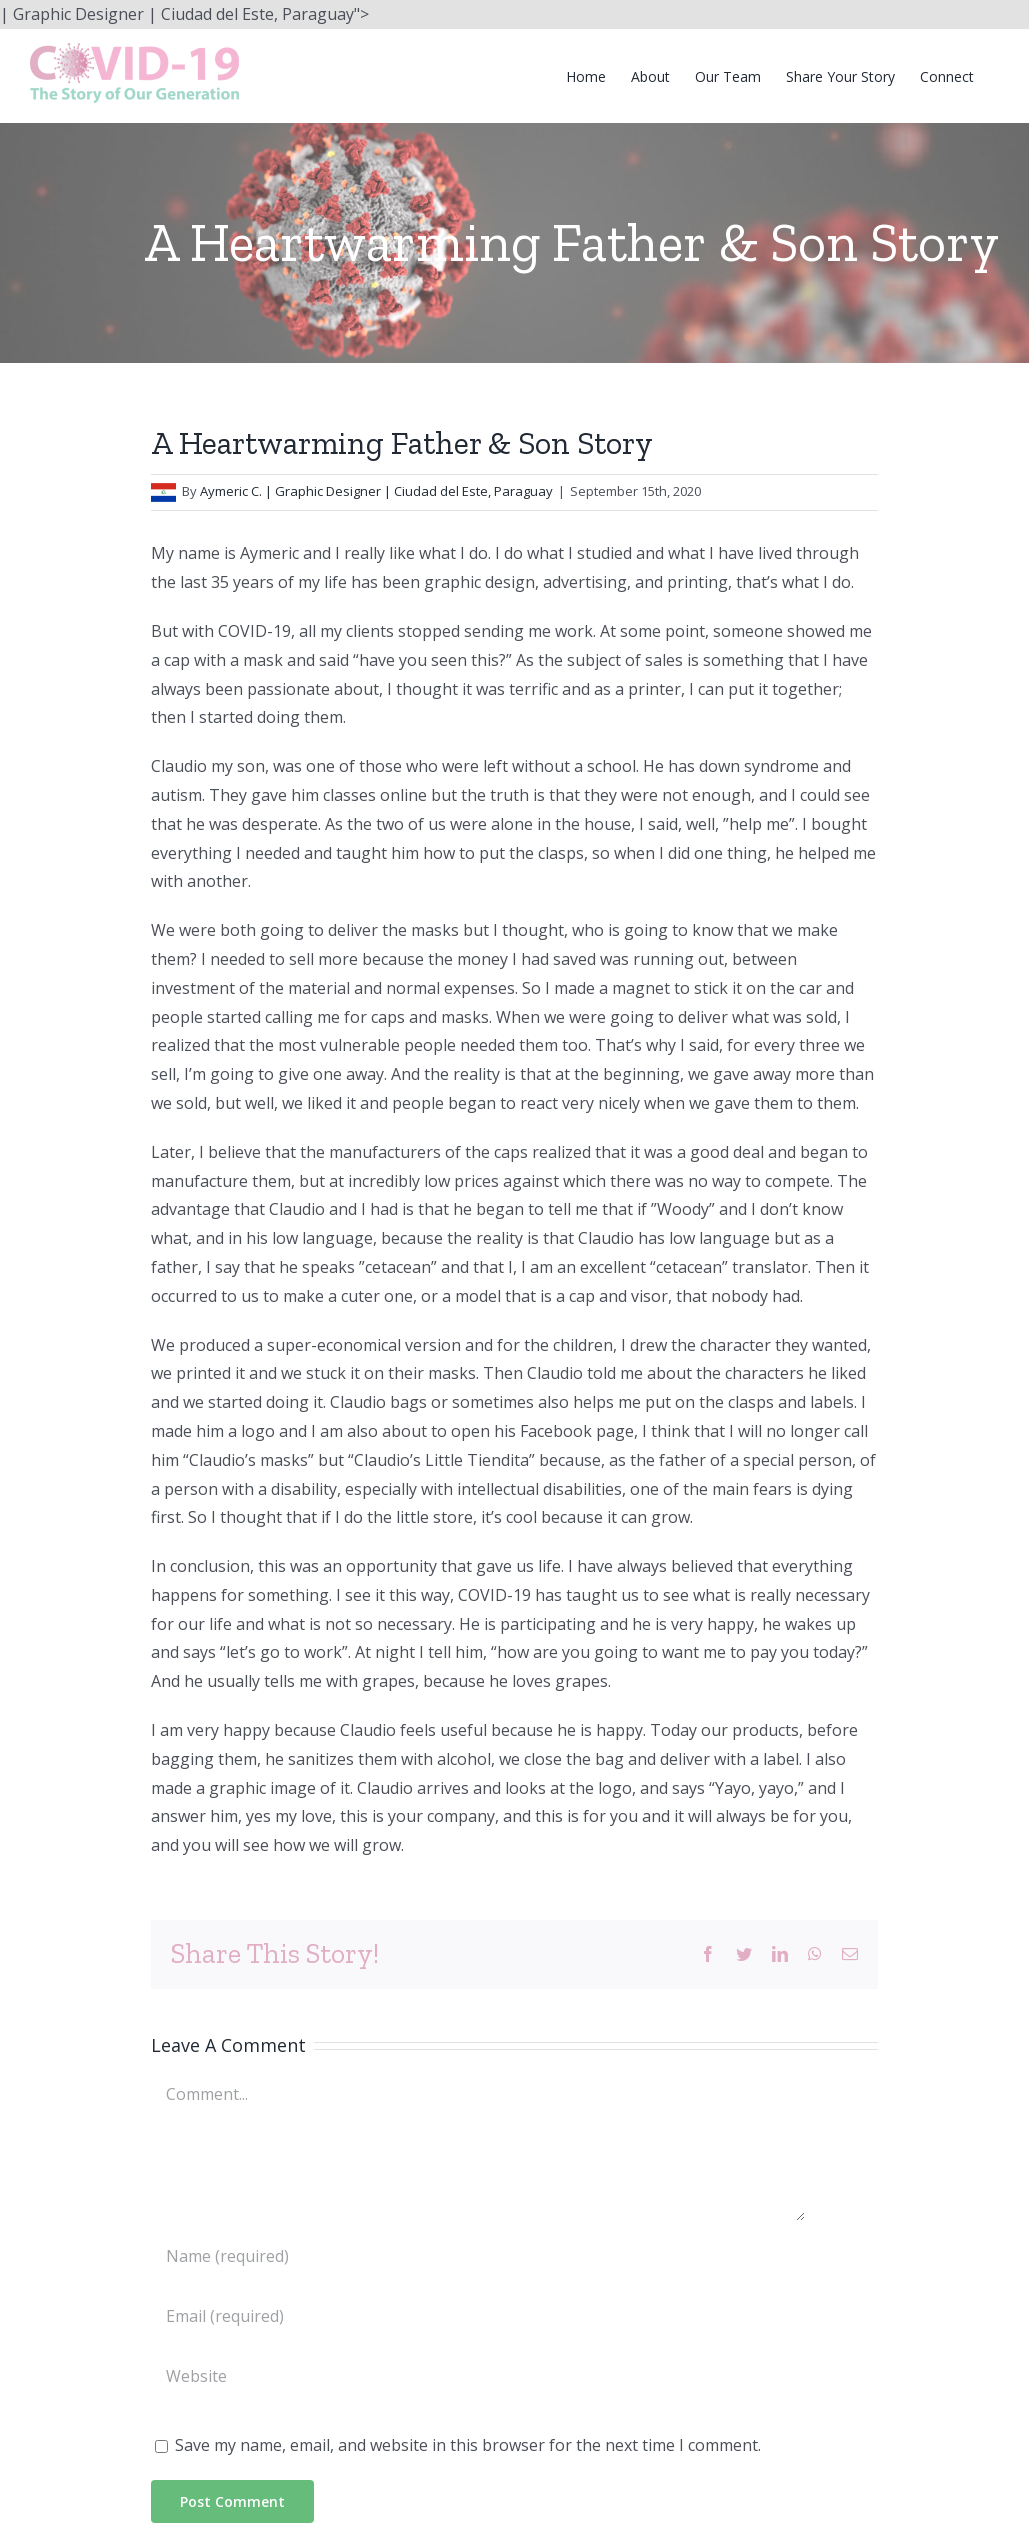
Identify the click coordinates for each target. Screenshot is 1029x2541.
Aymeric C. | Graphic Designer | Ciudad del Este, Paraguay (376, 491)
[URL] (478, 2376)
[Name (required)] (478, 2256)
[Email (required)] (478, 2316)
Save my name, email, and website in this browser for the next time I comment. (468, 2445)
